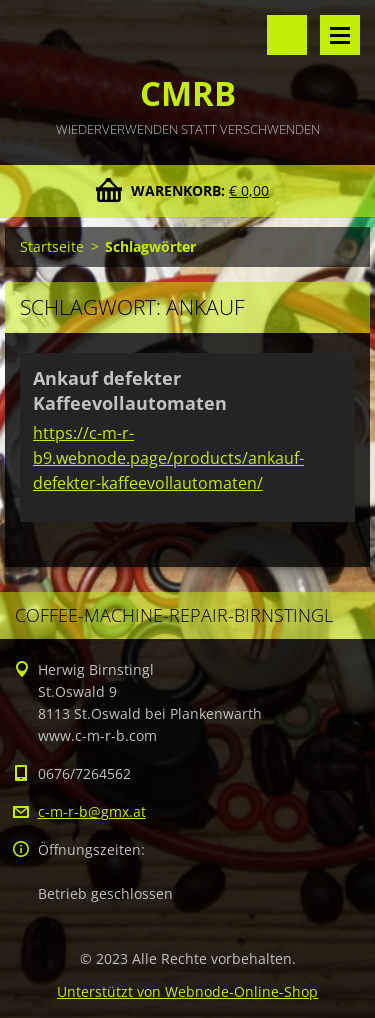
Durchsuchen (287, 35)
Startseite (52, 246)
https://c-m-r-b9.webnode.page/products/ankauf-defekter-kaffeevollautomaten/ (168, 458)
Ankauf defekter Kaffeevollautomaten (130, 390)
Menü (340, 35)
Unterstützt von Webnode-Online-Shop (187, 991)
